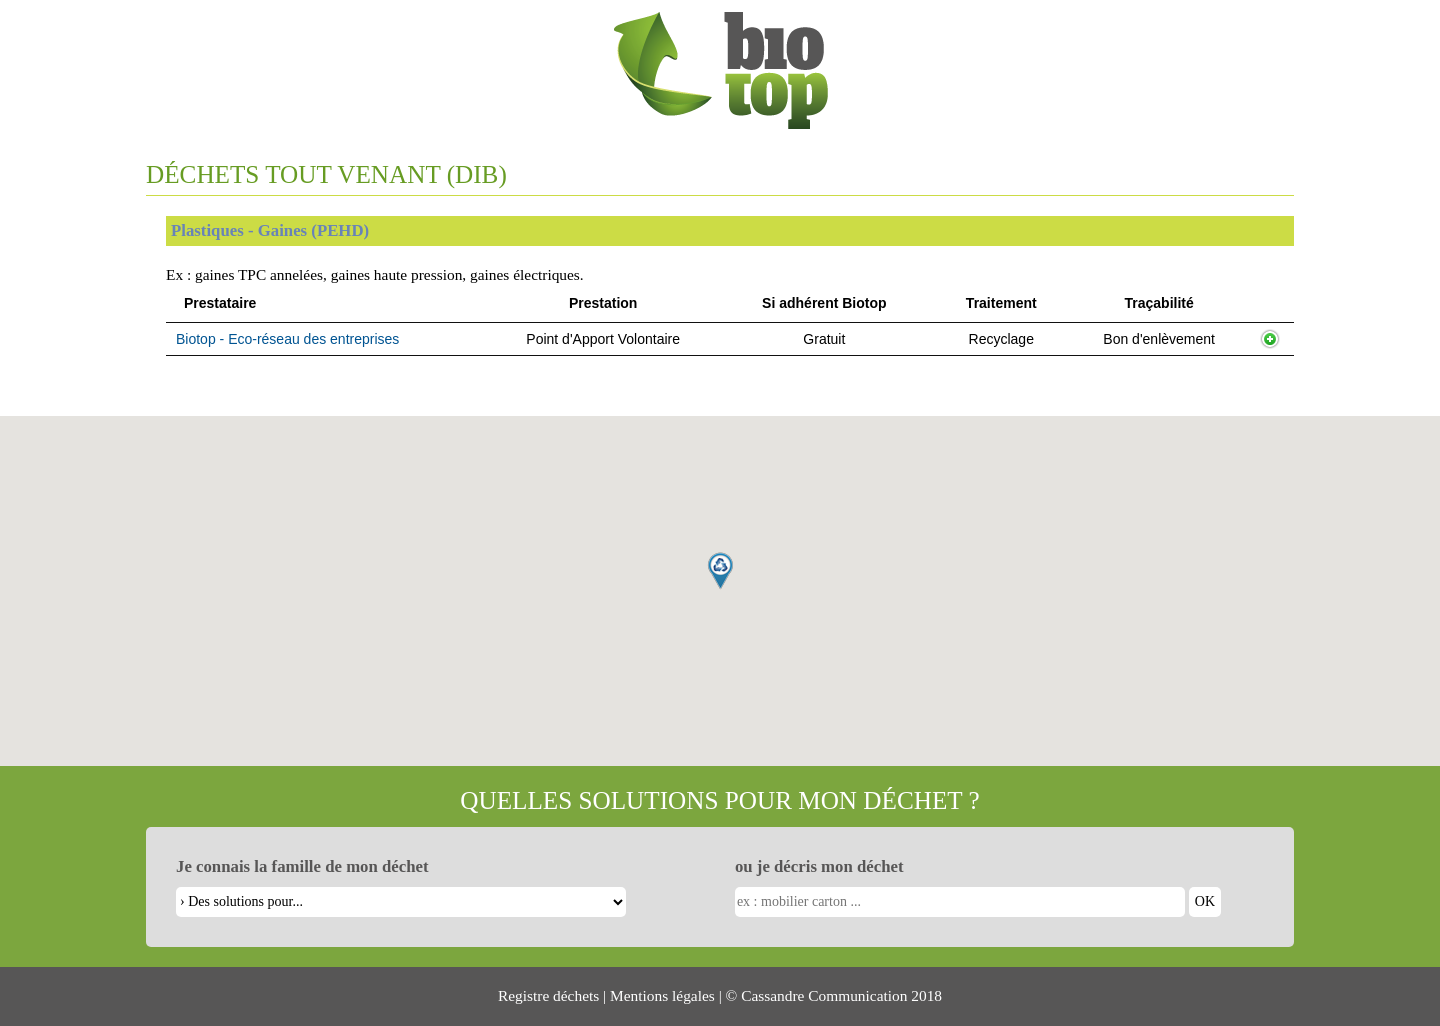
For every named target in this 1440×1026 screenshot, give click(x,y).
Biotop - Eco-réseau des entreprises (287, 339)
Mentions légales (662, 995)
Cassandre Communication (824, 995)
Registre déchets (548, 995)
